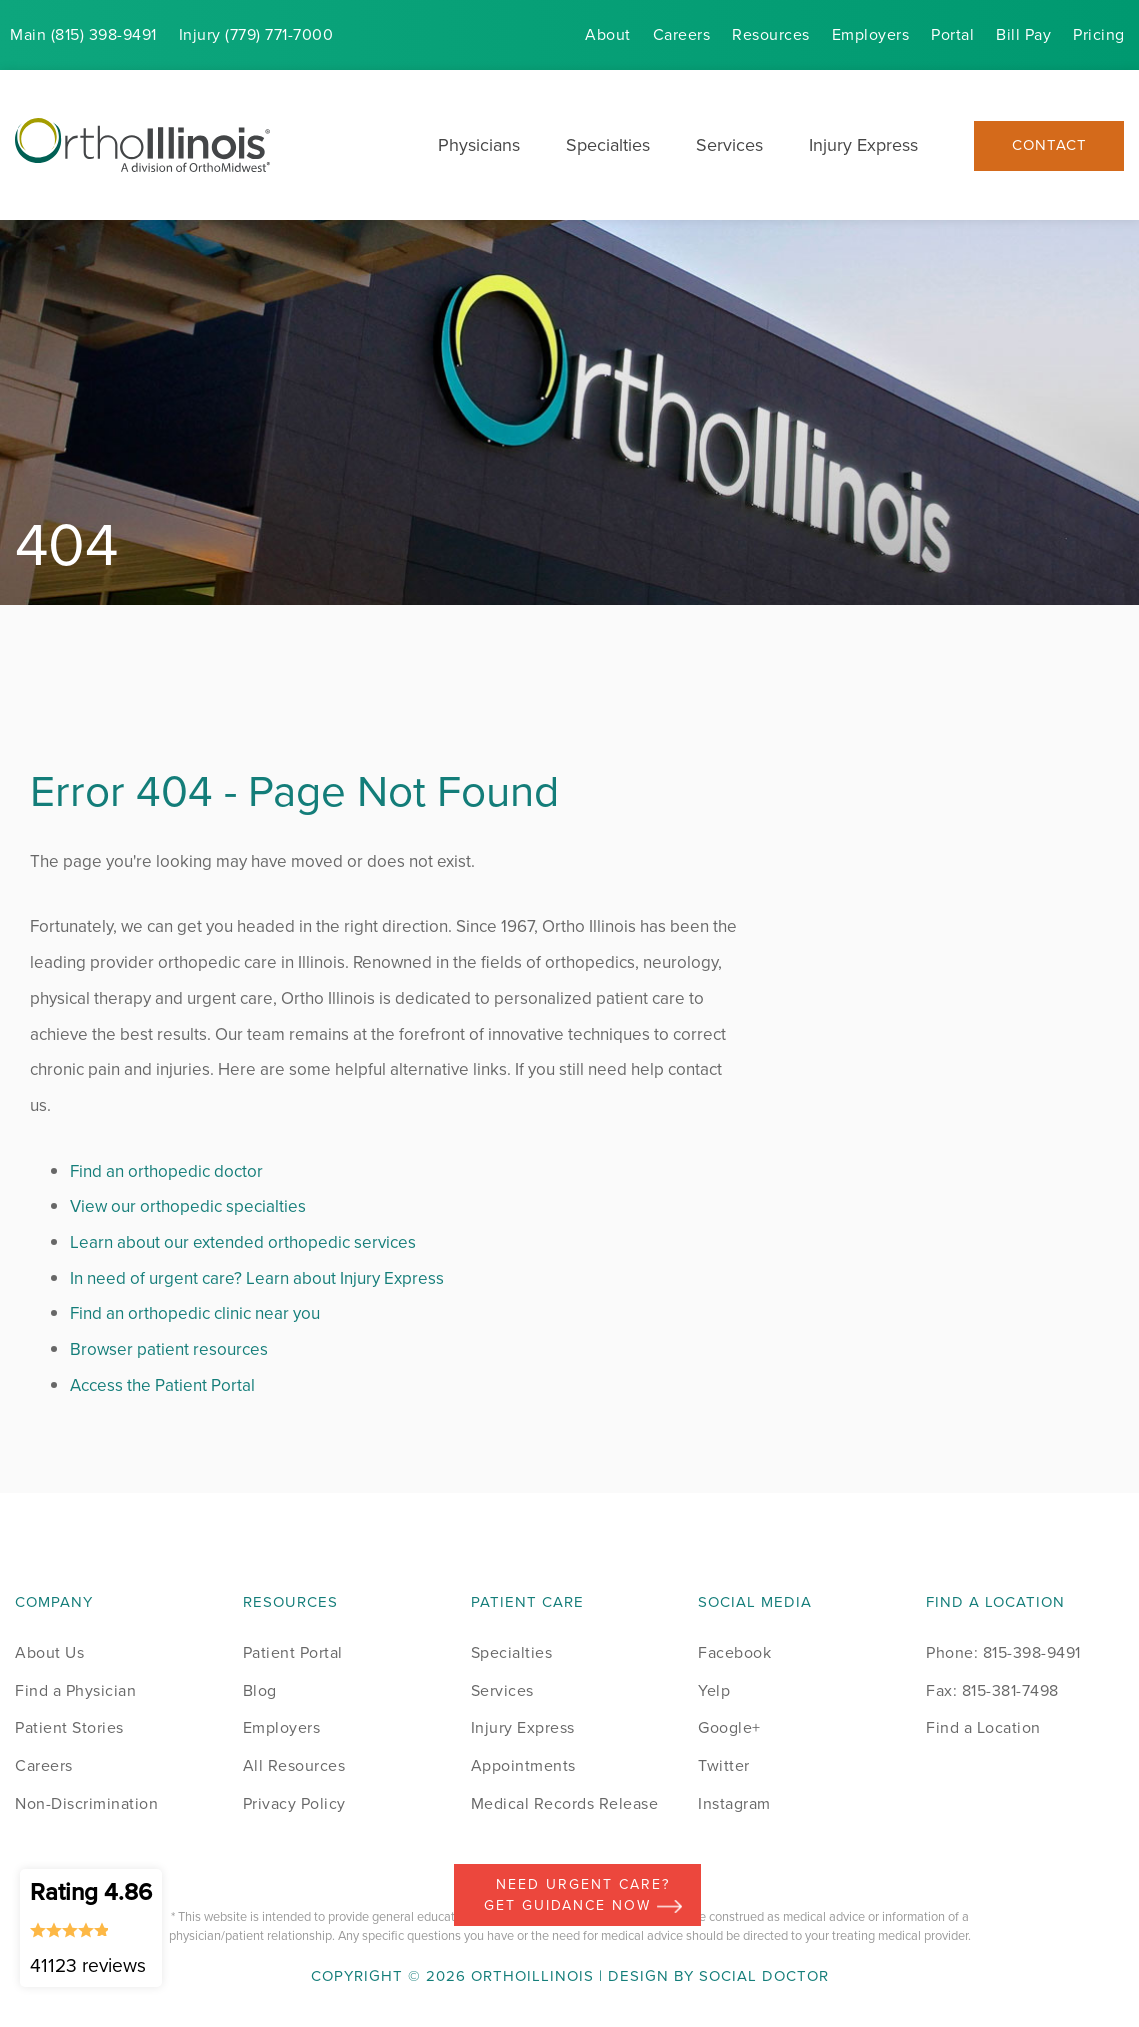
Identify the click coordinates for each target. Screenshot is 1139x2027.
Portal (952, 34)
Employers (871, 34)
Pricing (1099, 34)
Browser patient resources (169, 1349)
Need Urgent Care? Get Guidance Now (583, 1895)
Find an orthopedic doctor (166, 1171)
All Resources (294, 1765)
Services (729, 145)
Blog (260, 1690)
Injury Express (863, 145)
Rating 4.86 (91, 1927)
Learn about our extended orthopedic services (243, 1242)
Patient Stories (69, 1727)
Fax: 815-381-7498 (992, 1690)
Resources (771, 34)
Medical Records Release (565, 1803)
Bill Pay (1023, 34)
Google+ (729, 1727)
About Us (49, 1652)
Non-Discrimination (86, 1803)
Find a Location (983, 1727)
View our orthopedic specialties (188, 1206)
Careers (682, 34)
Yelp (714, 1690)
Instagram (734, 1803)
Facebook (734, 1652)
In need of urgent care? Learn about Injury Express (257, 1278)
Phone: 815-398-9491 (1003, 1652)
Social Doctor (764, 1976)
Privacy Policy (294, 1803)
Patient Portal (293, 1652)
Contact (1049, 145)
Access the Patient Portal (162, 1385)
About (608, 34)
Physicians (479, 145)
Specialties (608, 145)
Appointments (523, 1765)
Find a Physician (75, 1690)
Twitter (724, 1765)
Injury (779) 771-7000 (256, 34)
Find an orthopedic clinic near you (195, 1313)
